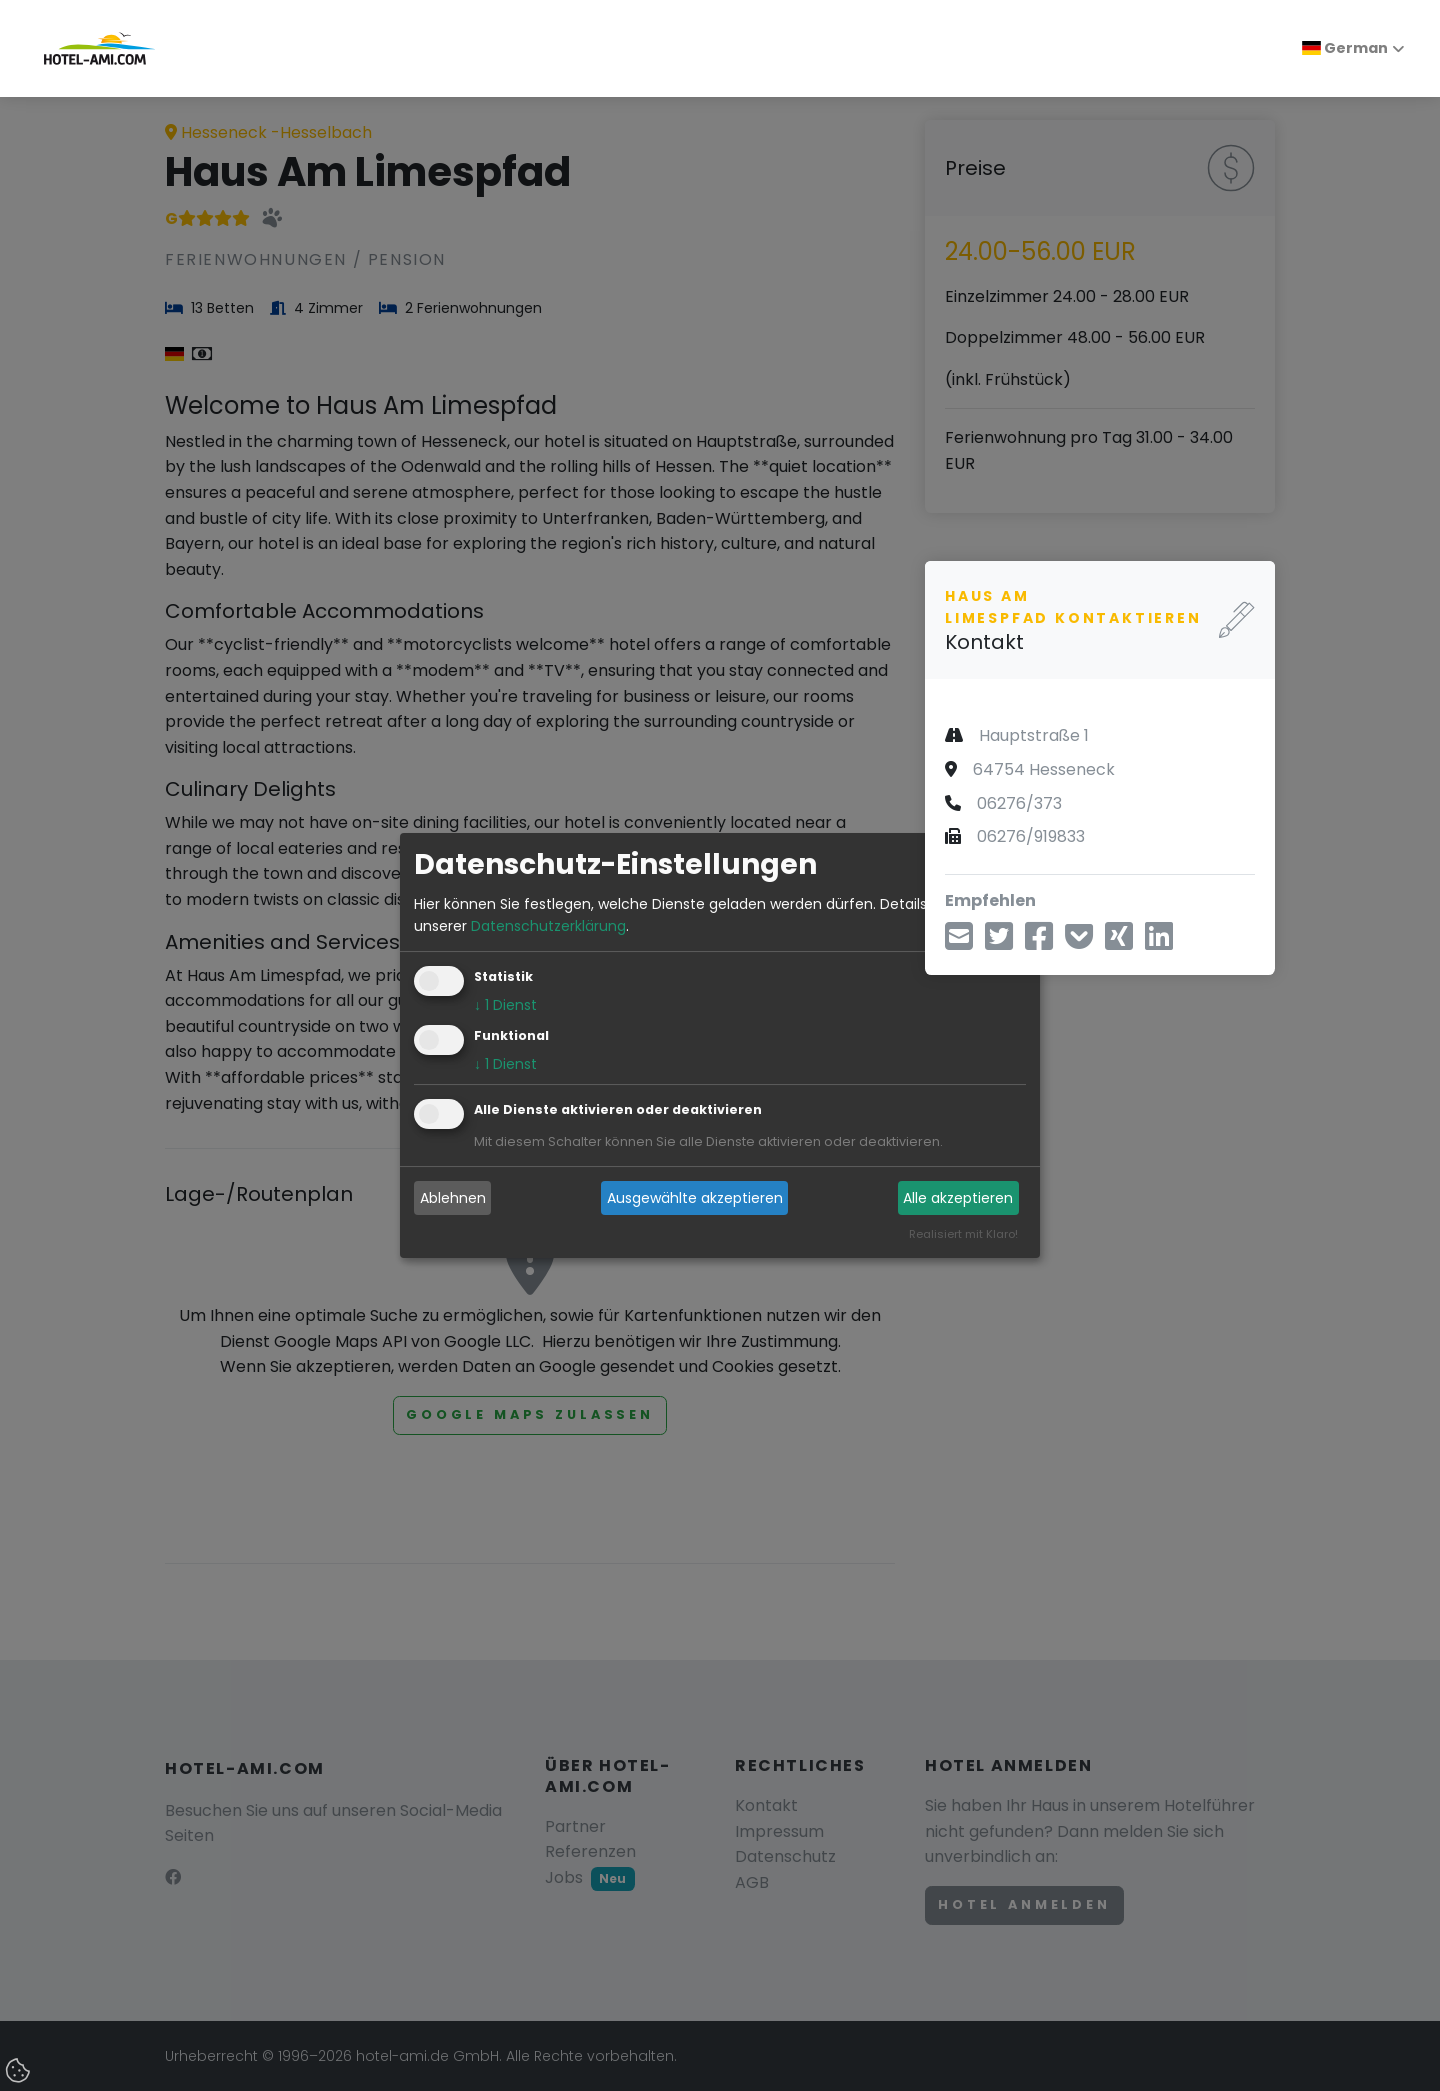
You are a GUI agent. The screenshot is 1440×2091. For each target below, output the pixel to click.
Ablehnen (453, 1198)
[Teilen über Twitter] (999, 942)
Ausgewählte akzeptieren (695, 1198)
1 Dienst (505, 1006)
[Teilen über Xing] (1119, 942)
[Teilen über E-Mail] (959, 942)
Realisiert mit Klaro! (963, 1235)
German (1345, 48)
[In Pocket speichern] (1079, 942)
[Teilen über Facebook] (1039, 942)
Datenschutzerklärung (548, 926)
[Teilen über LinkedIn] (1159, 942)
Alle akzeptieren (958, 1198)
